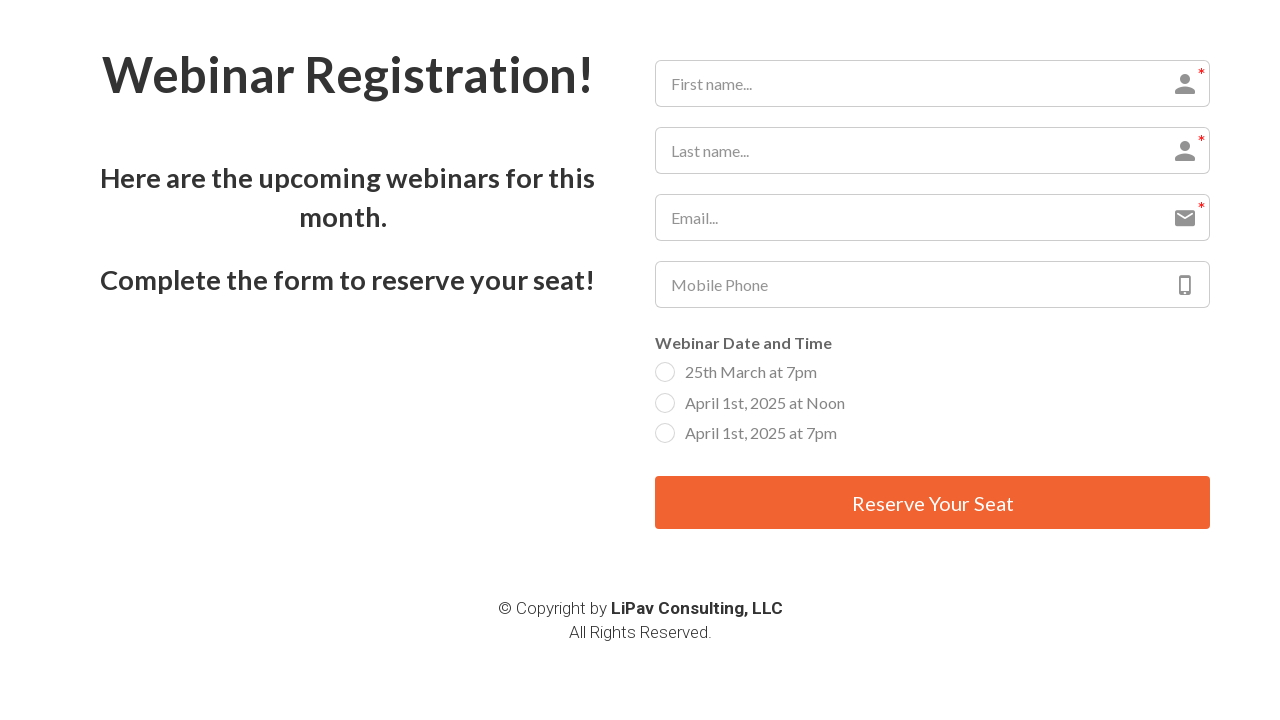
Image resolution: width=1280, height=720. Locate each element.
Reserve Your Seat (933, 503)
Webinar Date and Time (743, 342)
